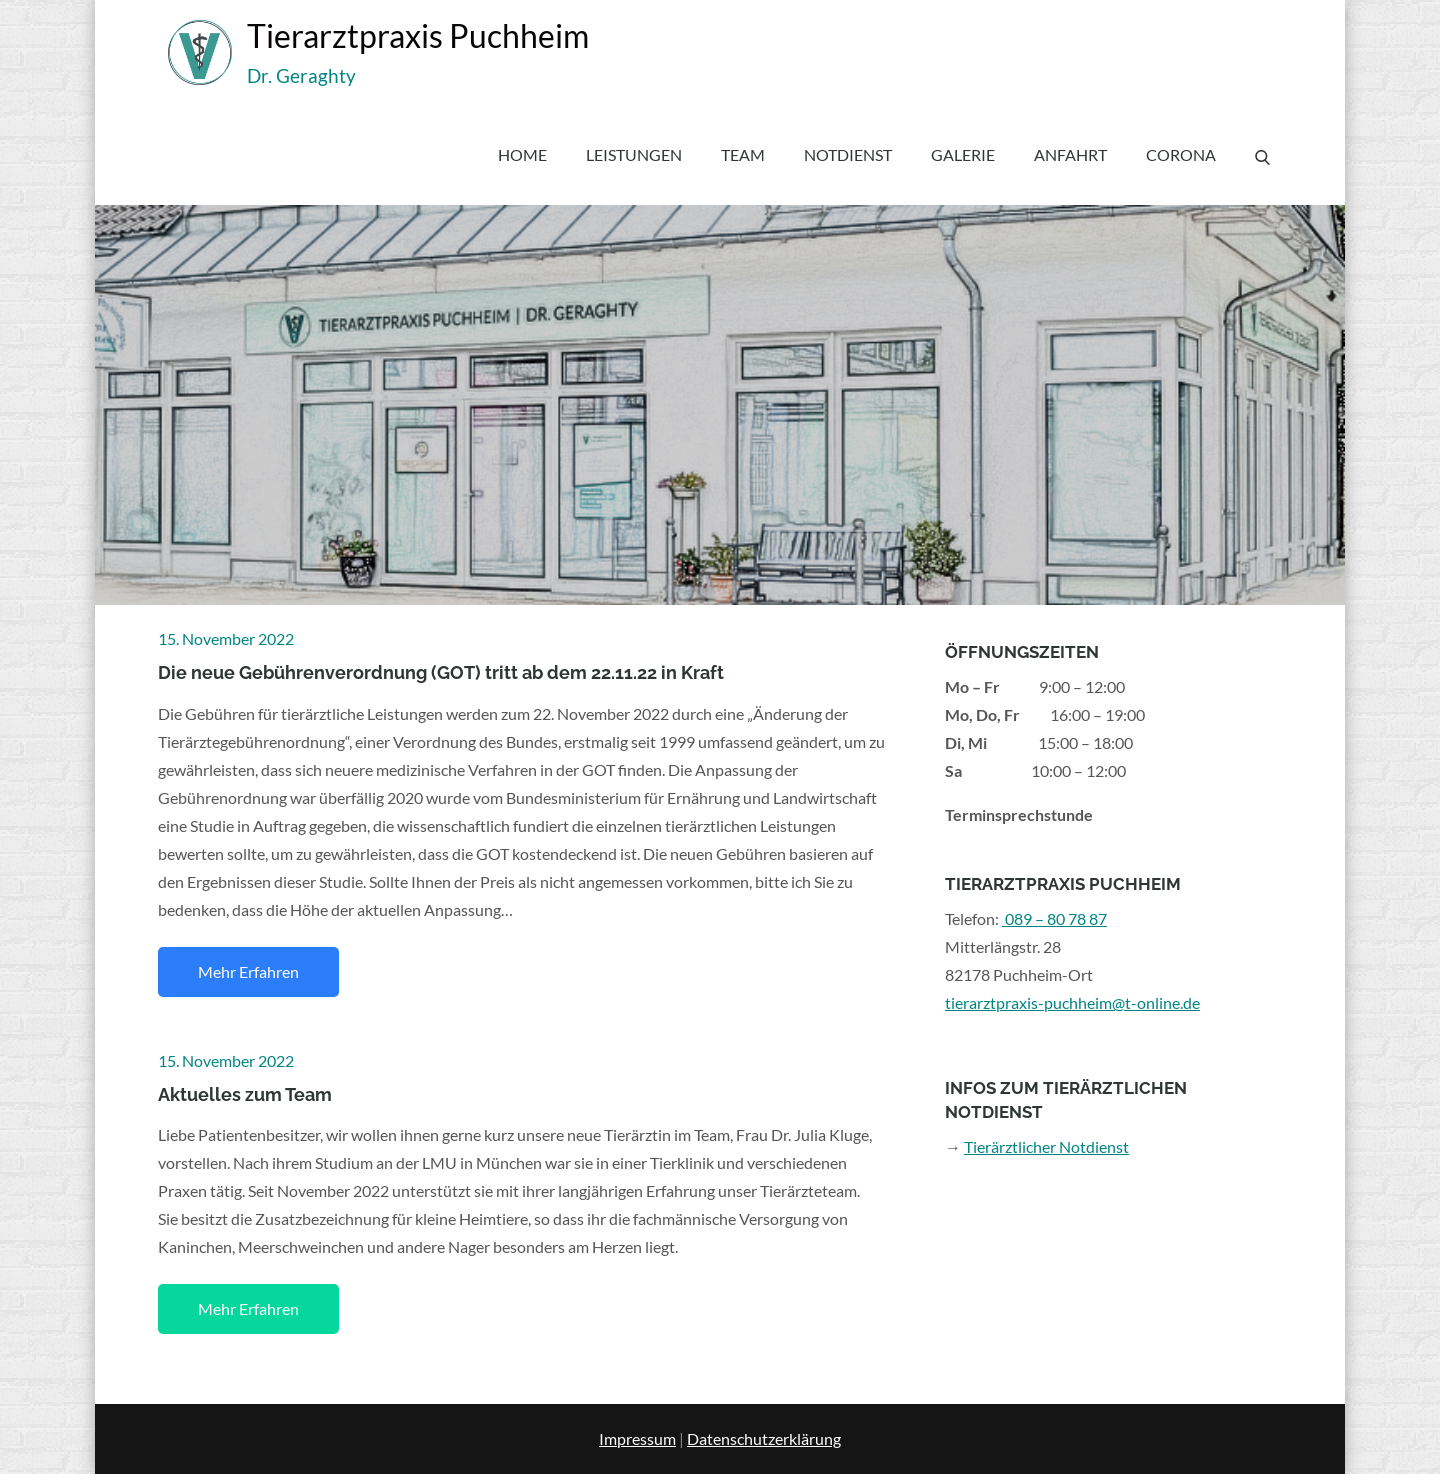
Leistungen (634, 154)
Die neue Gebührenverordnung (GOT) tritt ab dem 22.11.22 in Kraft (441, 672)
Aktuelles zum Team (245, 1094)
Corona (1181, 154)
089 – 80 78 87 (1054, 918)
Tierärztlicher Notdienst (1046, 1146)
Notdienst (848, 154)
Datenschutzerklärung (764, 1438)
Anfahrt (1070, 154)
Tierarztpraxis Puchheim (418, 35)
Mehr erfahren (248, 971)
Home (522, 154)
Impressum (637, 1438)
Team (743, 154)
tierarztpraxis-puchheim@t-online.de (1072, 1002)
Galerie (963, 154)
